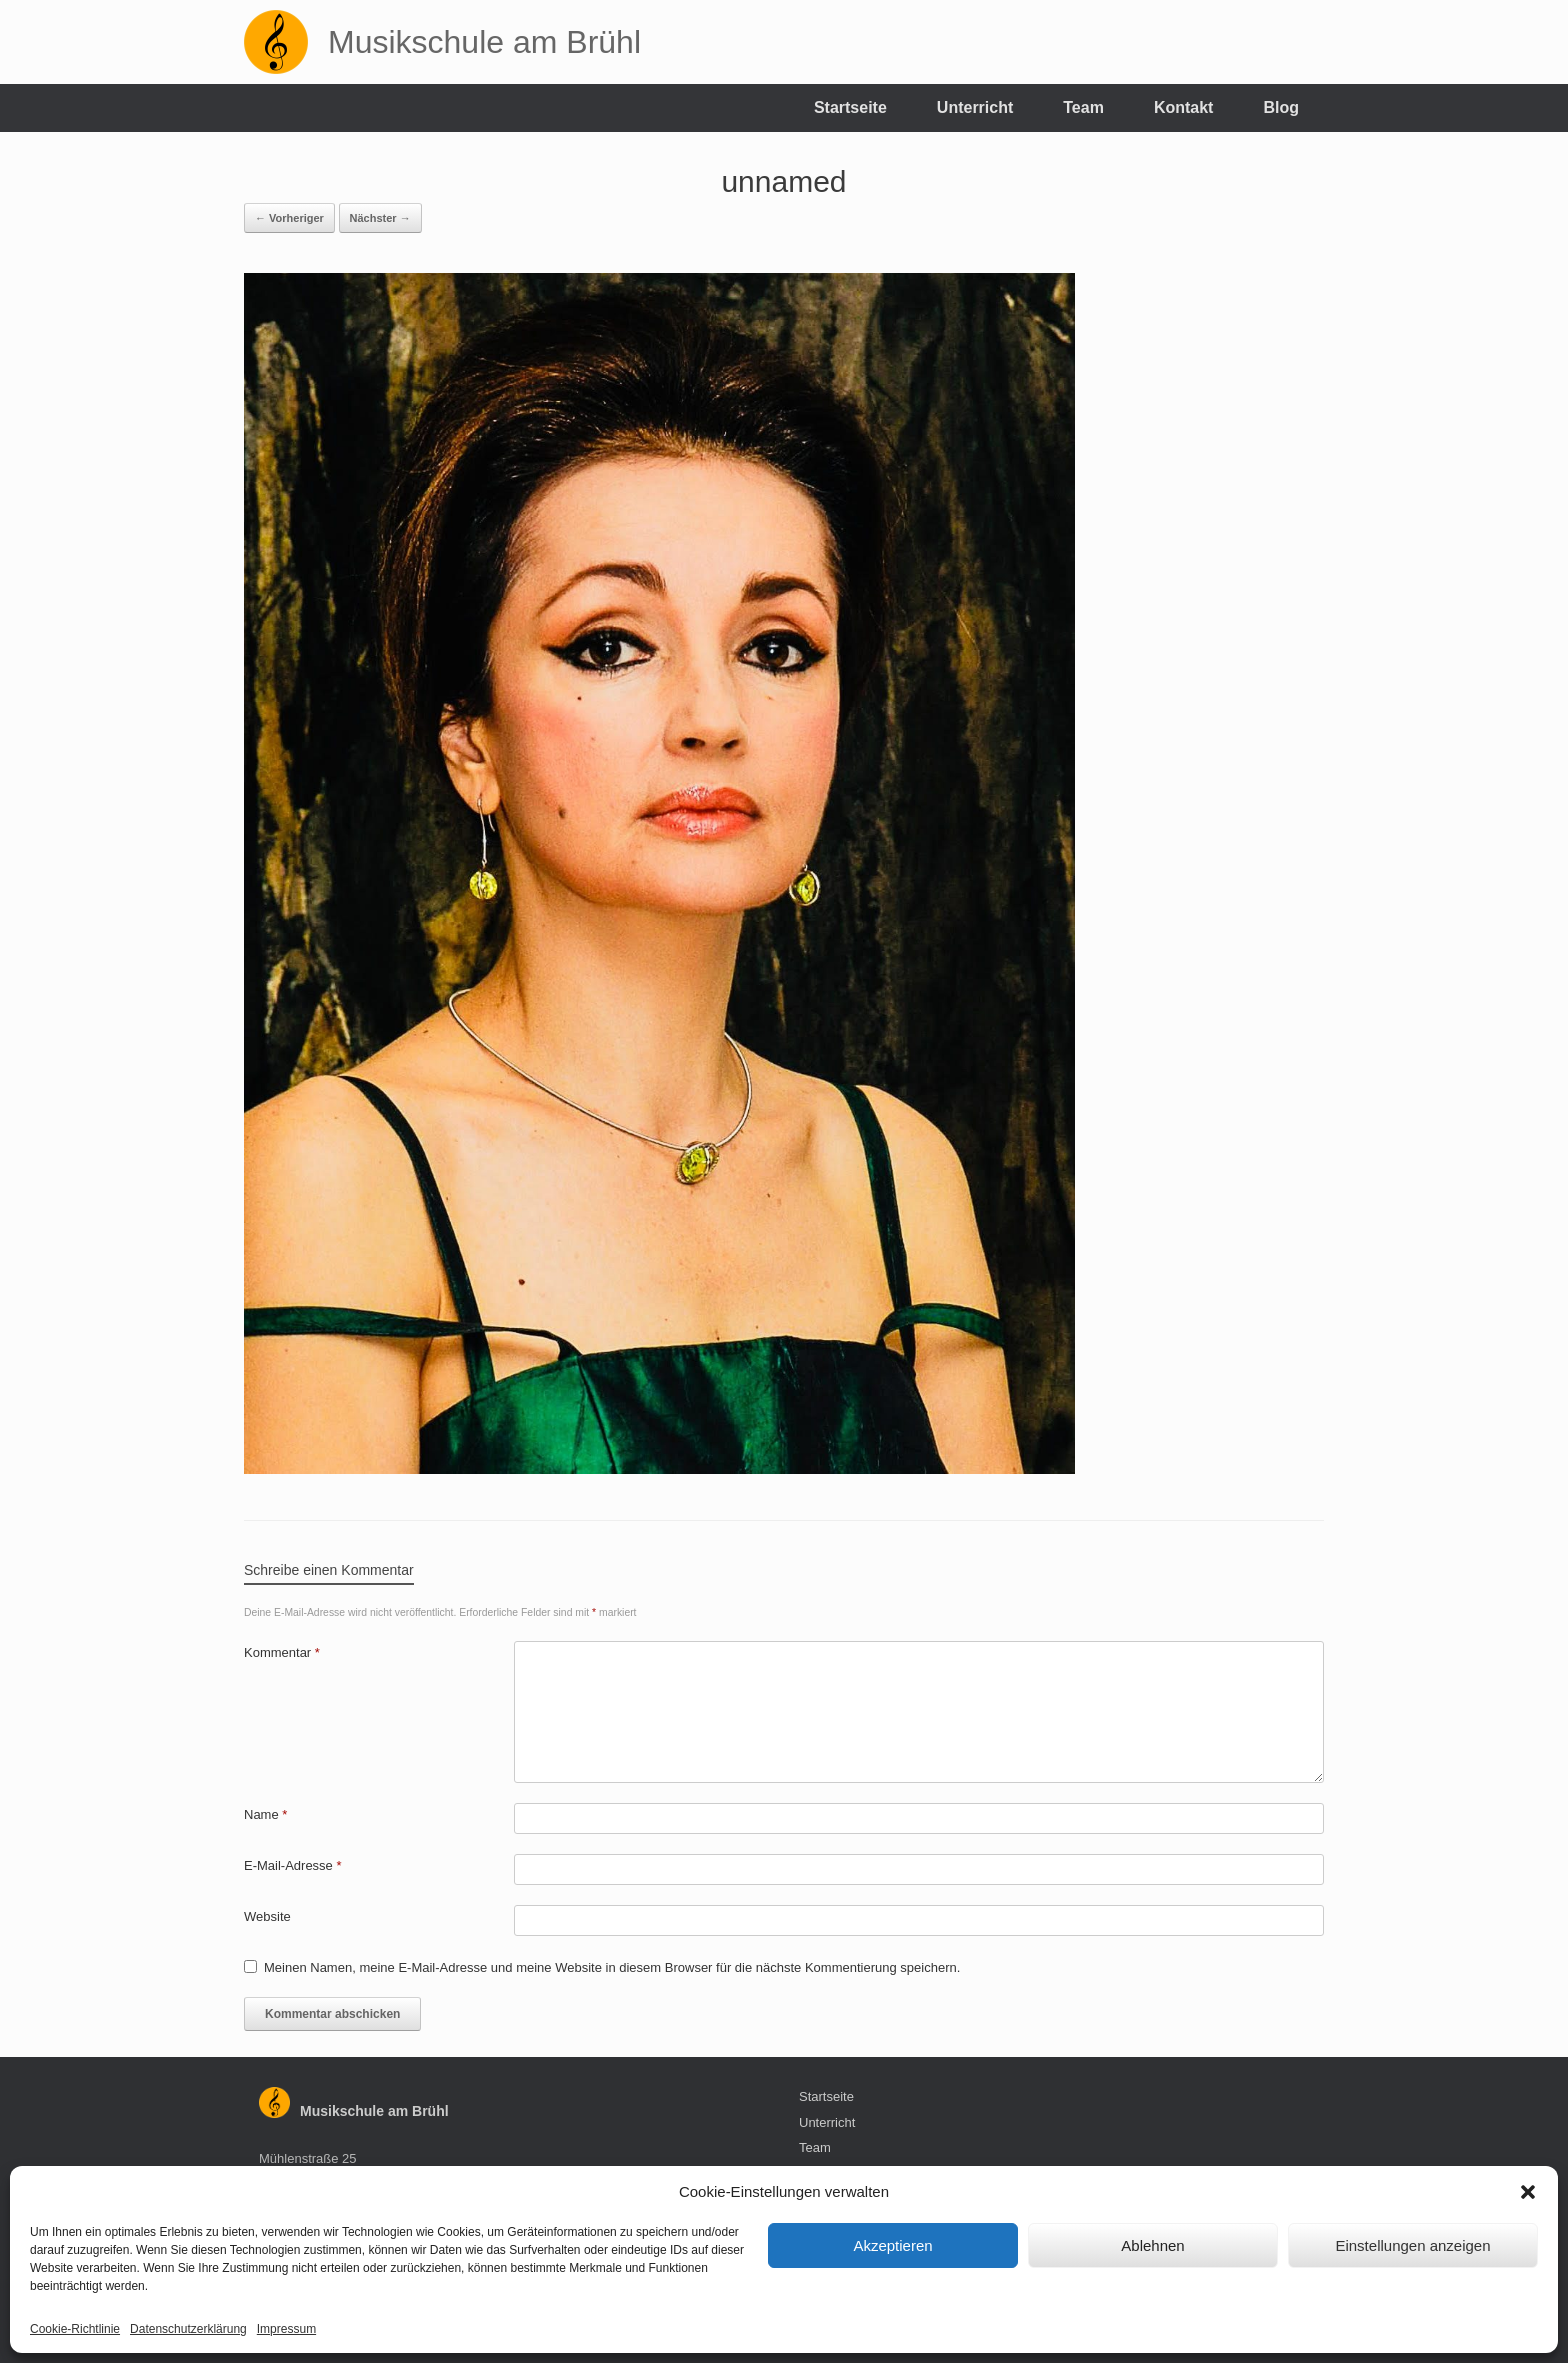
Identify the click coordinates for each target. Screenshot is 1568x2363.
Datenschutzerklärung (188, 2329)
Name (265, 1814)
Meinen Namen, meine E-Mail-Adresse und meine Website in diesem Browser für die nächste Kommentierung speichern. (612, 1967)
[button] (1528, 2192)
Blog (1281, 107)
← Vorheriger (289, 218)
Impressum (286, 2329)
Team (1083, 107)
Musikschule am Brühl (374, 2111)
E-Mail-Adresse (293, 1865)
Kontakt (1184, 107)
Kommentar (282, 1652)
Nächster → (380, 218)
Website (267, 1916)
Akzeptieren (892, 2245)
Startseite (850, 107)
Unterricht (975, 107)
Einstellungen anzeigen (1412, 2245)
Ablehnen (1152, 2245)
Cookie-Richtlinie (75, 2329)
